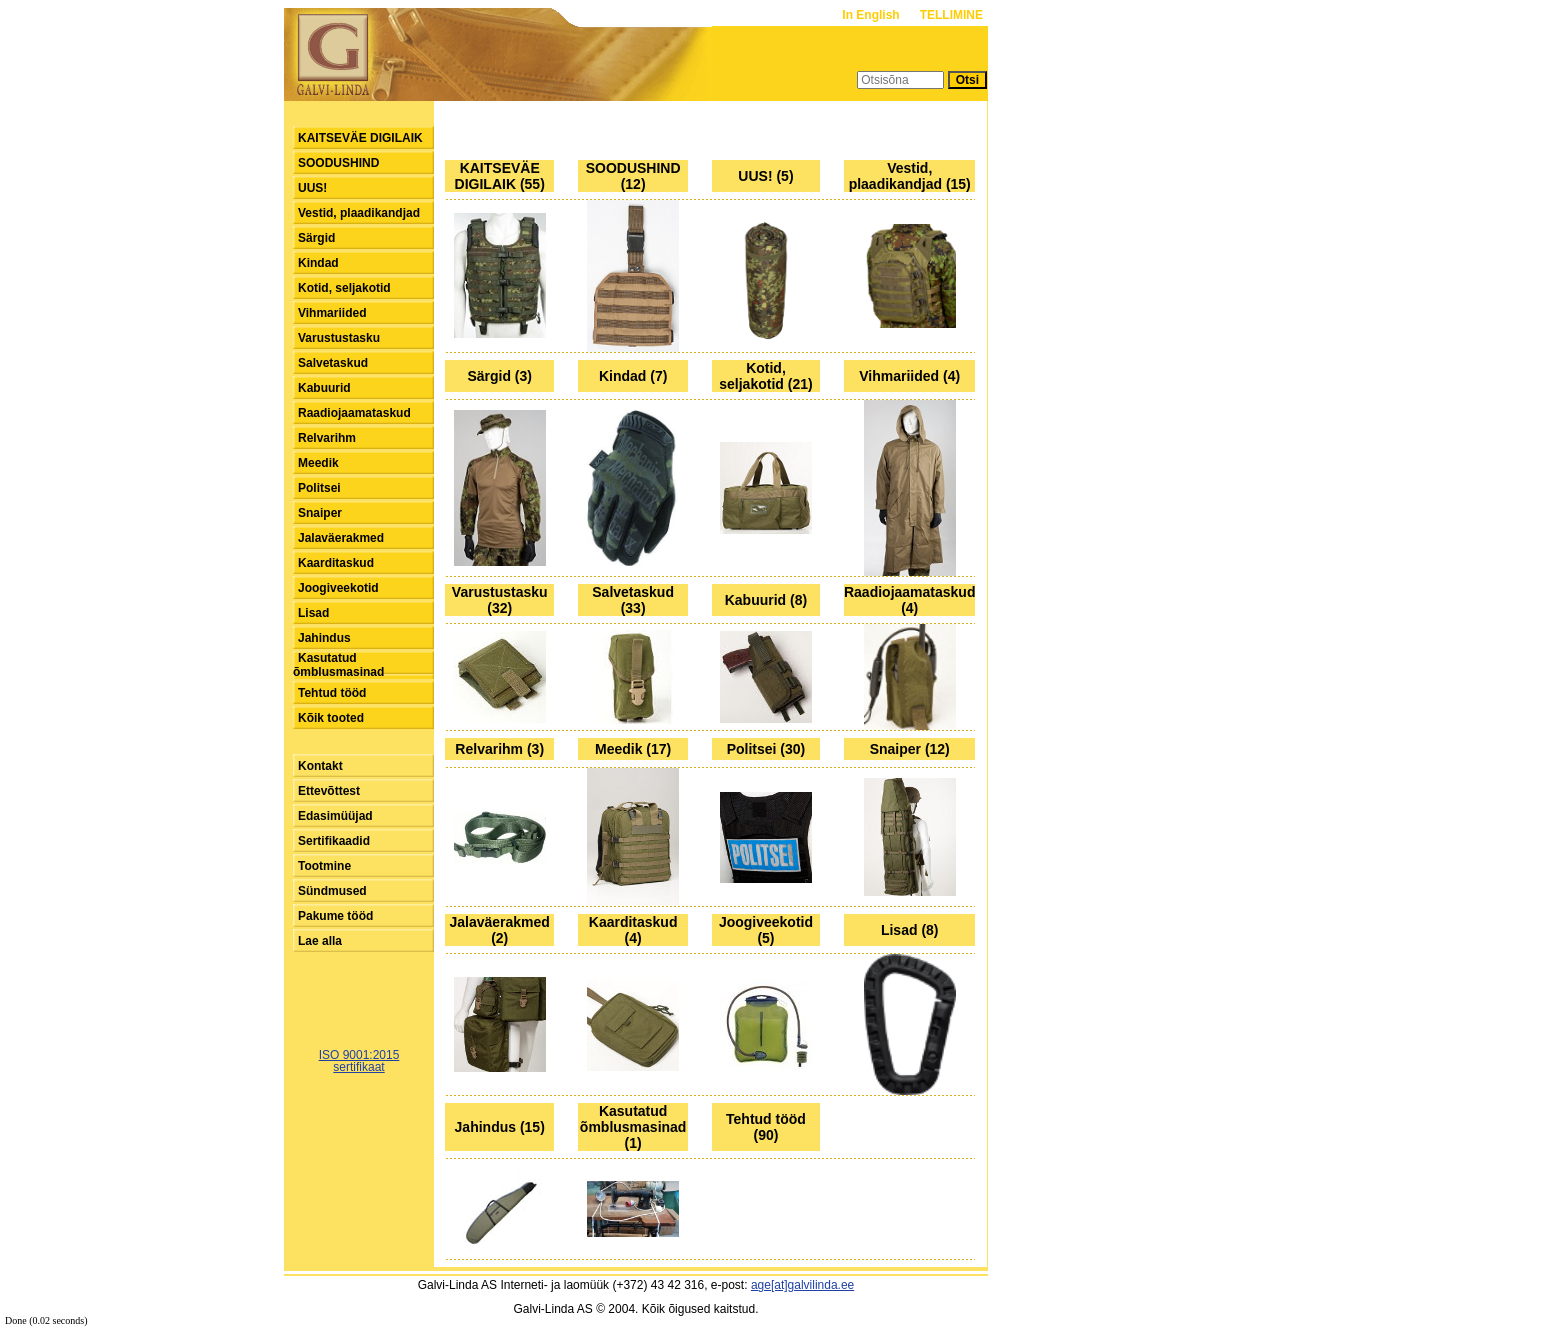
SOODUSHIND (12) (633, 176)
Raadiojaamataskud (354, 413)
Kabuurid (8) (766, 600)
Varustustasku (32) (500, 600)
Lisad (313, 613)
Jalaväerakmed (341, 538)
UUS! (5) (765, 176)
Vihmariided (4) (909, 376)
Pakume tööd (335, 916)
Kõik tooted (331, 718)
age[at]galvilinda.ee (802, 1285)
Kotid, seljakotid (344, 288)
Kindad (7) (633, 376)
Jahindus (324, 638)
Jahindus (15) (500, 1127)
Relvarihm (327, 438)
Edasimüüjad (335, 816)
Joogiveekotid (338, 588)
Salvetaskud (333, 363)
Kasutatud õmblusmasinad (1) (633, 1127)
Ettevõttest (329, 791)
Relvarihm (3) (499, 749)
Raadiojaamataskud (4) (910, 600)
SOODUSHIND (338, 163)
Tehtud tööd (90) (766, 1127)
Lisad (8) (910, 930)
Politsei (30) (766, 749)
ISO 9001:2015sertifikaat (359, 1061)
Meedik (318, 463)
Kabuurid (324, 388)
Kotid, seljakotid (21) (765, 376)
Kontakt (320, 766)
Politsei (319, 488)
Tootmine (324, 866)
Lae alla (320, 941)
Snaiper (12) (910, 749)
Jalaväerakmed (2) (499, 930)
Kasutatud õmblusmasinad (338, 665)
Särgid (316, 238)
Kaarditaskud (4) (633, 930)
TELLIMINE (951, 15)
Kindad (318, 263)
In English (872, 15)
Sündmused (332, 891)
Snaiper (320, 513)
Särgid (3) (499, 376)
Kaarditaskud (336, 563)
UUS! (312, 188)
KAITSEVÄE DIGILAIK (360, 138)
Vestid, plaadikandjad (359, 213)
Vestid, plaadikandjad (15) (910, 176)
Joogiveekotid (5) (766, 930)
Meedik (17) (633, 749)
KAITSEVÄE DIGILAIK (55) (500, 176)
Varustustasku (339, 338)
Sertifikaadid (334, 841)
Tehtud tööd (332, 693)
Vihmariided (332, 313)
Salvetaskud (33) (633, 600)
